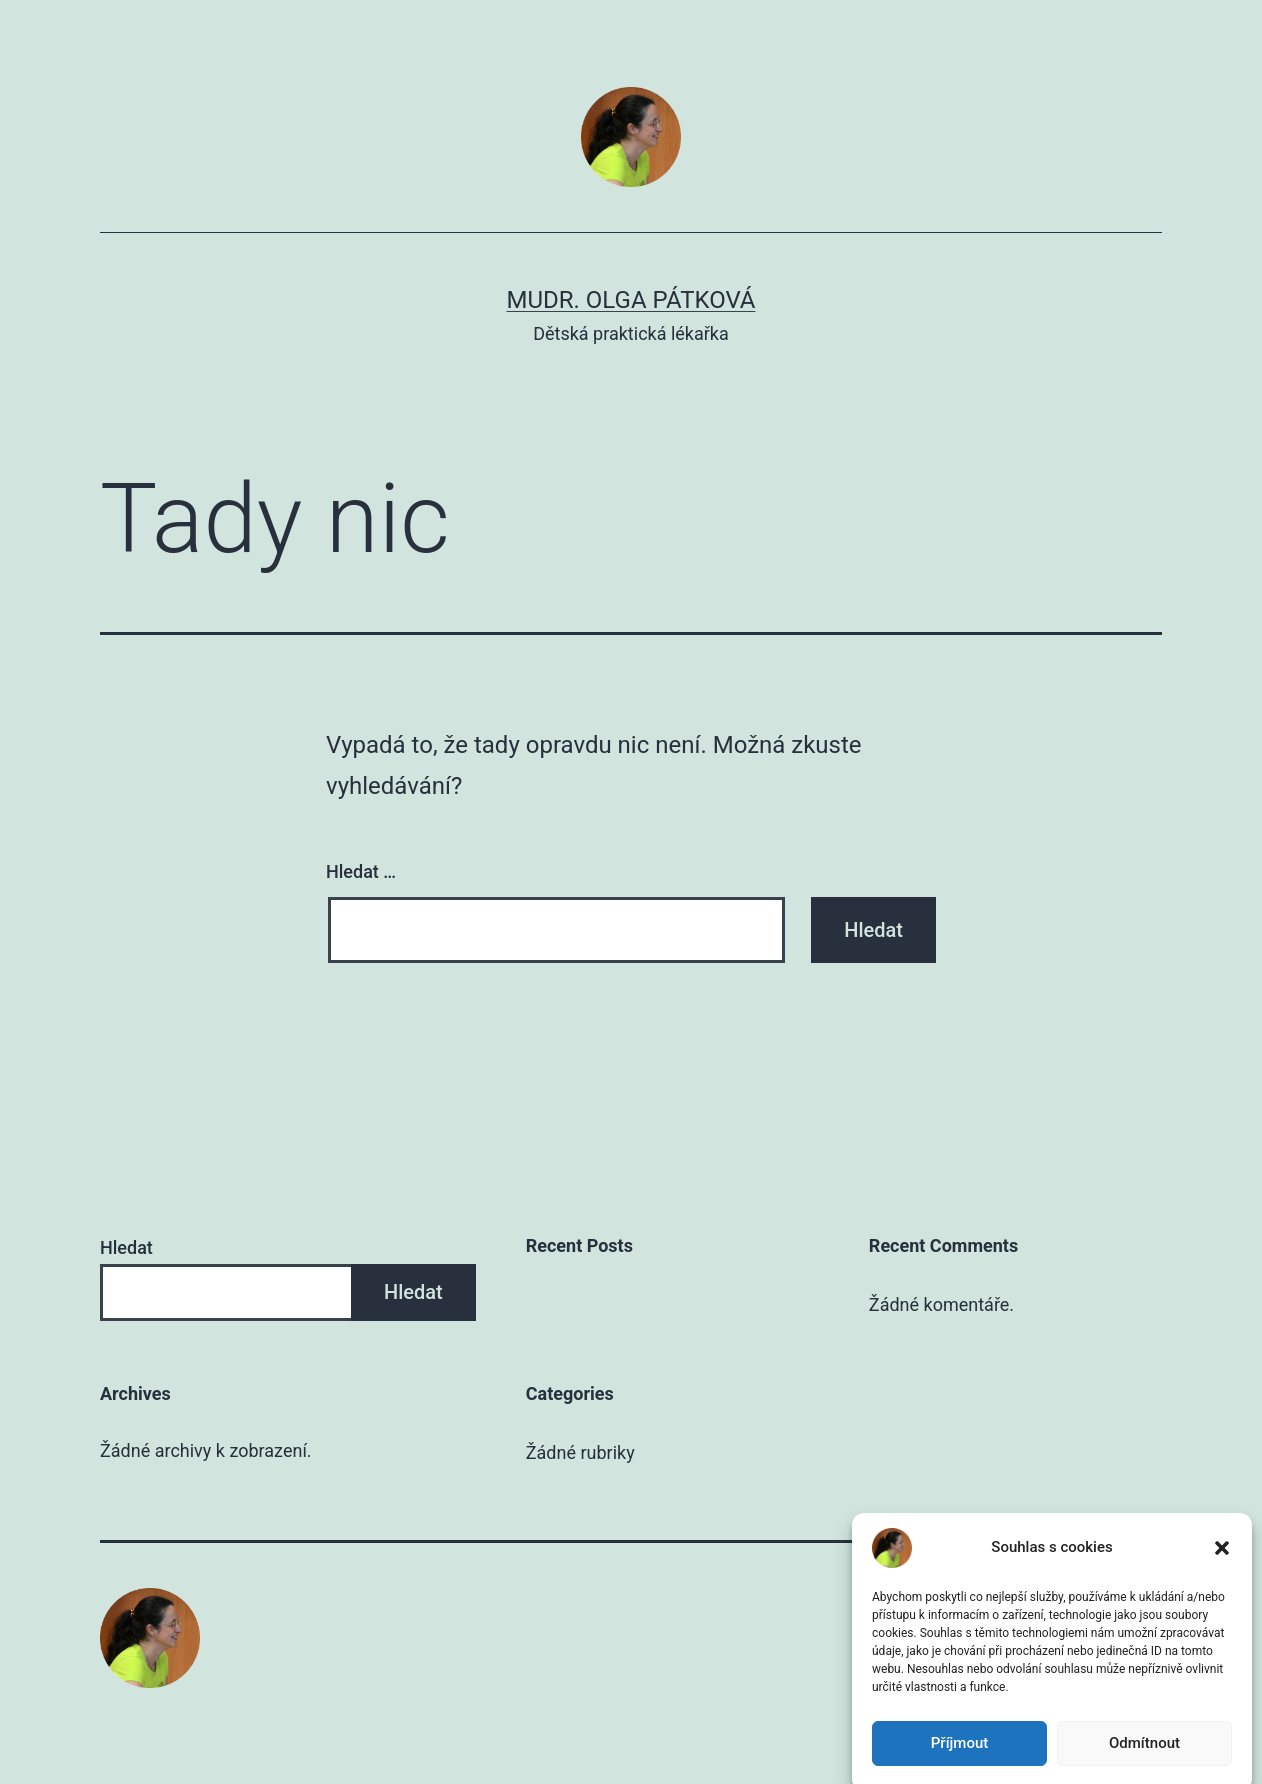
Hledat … (361, 871)
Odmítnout (1144, 1758)
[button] (1222, 1563)
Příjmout (959, 1758)
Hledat (126, 1247)
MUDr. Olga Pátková (631, 300)
